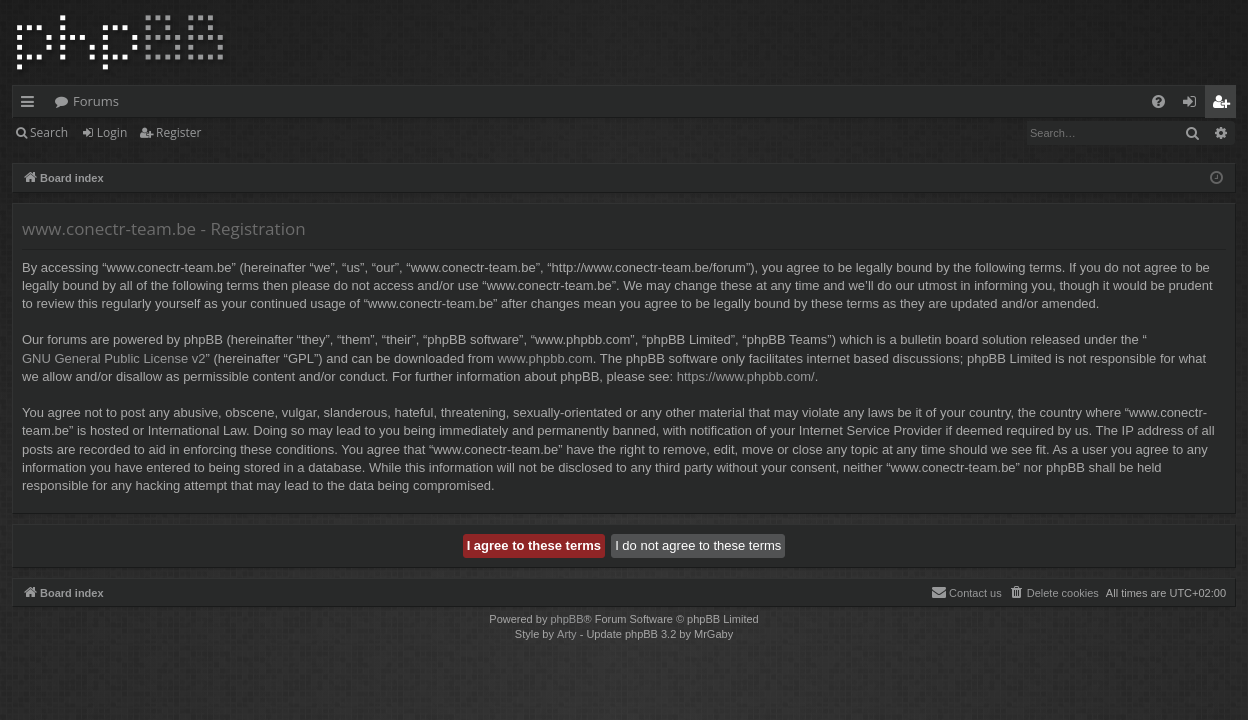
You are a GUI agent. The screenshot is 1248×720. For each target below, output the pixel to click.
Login (112, 132)
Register (178, 132)
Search (49, 132)
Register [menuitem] (1225, 105)
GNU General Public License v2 (114, 358)
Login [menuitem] (1193, 105)
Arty (567, 634)
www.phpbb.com (544, 358)
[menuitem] (1158, 101)
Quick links (31, 105)
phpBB (566, 619)
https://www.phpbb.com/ (746, 376)
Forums (96, 101)
